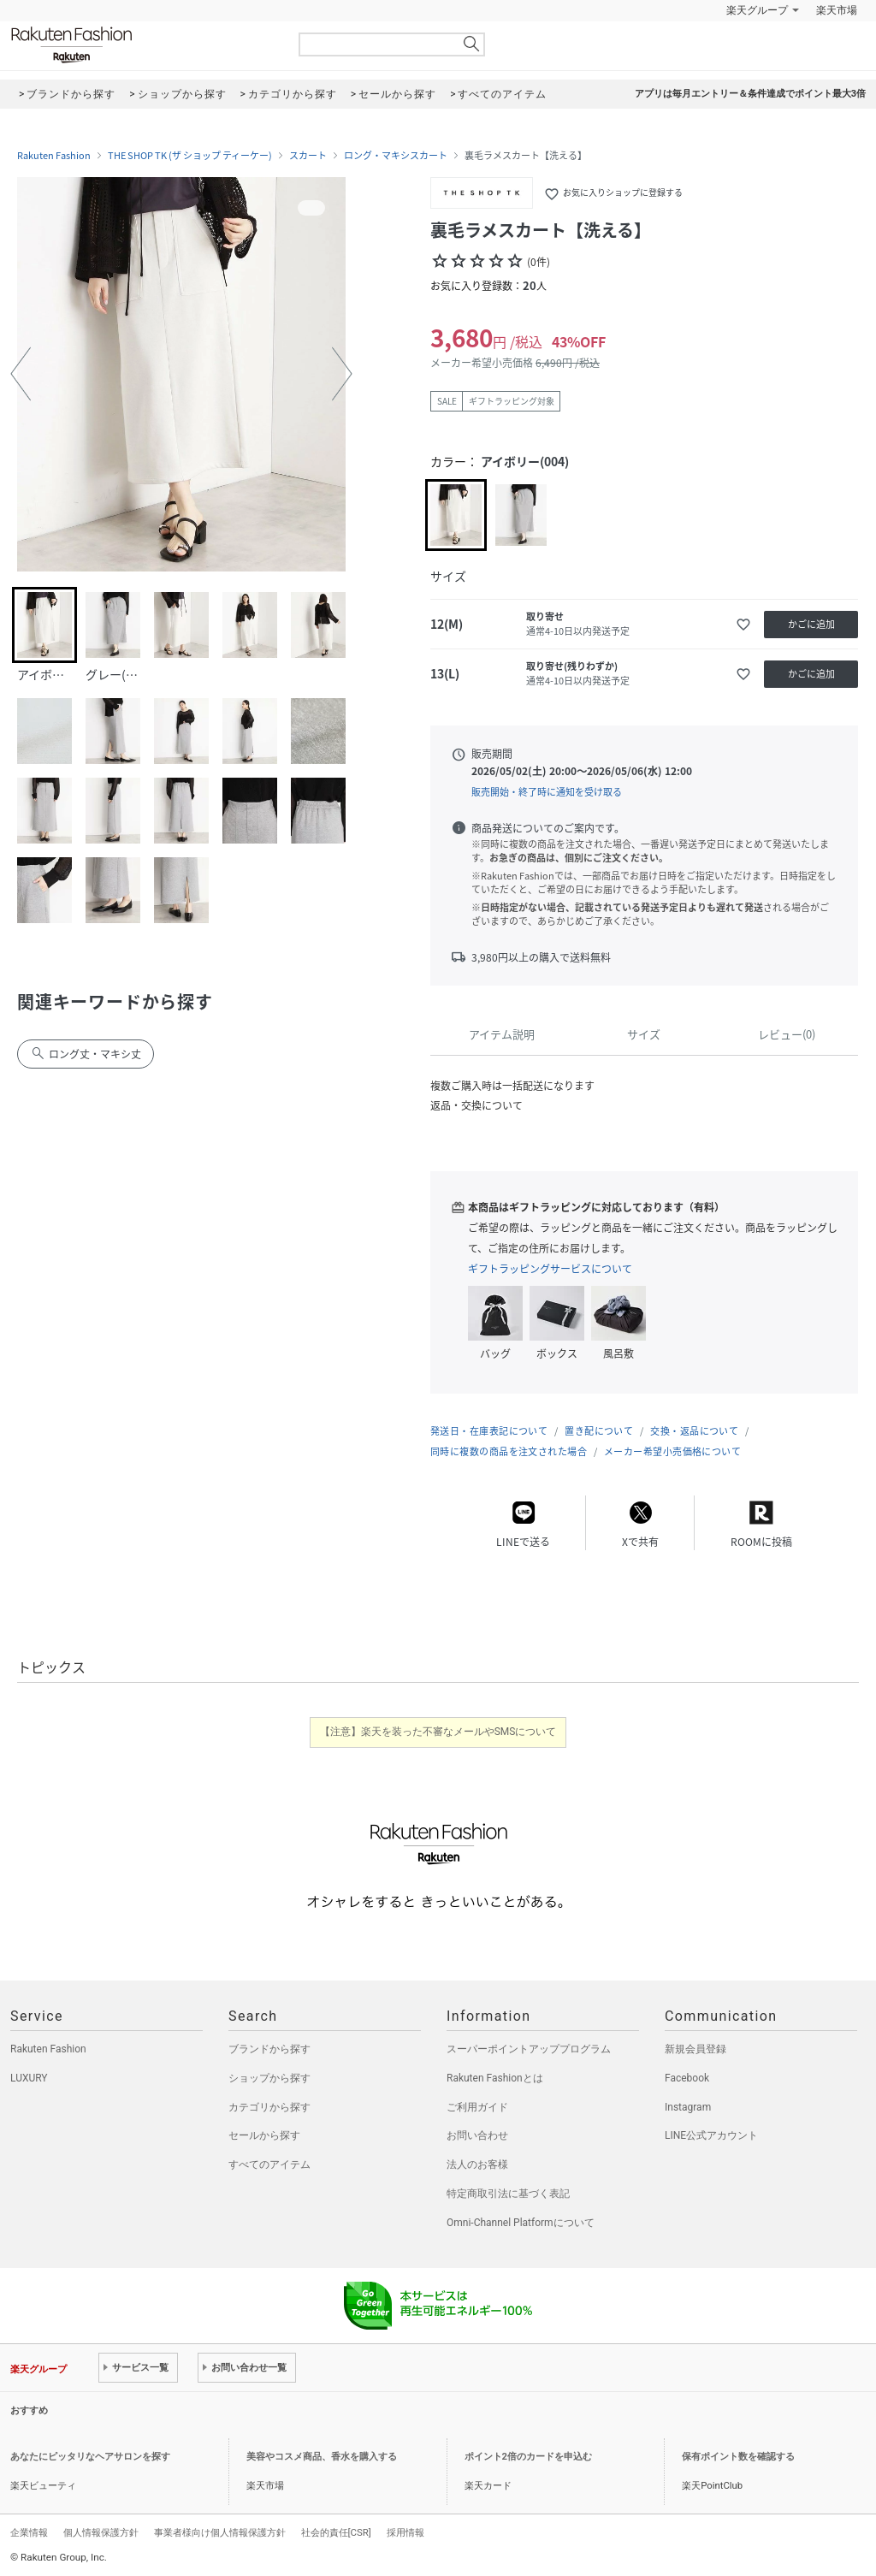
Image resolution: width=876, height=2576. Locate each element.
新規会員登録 (695, 2049)
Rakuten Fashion (142, 45)
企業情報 (29, 2532)
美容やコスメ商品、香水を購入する (321, 2456)
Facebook (687, 2078)
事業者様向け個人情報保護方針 (220, 2532)
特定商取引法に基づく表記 (508, 2194)
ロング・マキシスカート (395, 156)
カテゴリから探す (269, 2107)
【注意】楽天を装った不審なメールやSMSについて (438, 1732)
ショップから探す (269, 2078)
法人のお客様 (477, 2164)
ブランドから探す (269, 2049)
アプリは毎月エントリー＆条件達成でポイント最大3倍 (750, 93)
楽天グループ (757, 10)
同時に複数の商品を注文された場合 (508, 1451)
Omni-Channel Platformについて (521, 2223)
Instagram (688, 2107)
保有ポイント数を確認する (738, 2456)
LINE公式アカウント (711, 2135)
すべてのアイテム (269, 2164)
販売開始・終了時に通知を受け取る (546, 792)
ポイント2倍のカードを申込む (528, 2456)
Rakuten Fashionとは (495, 2078)
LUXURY (29, 2078)
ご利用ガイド (477, 2107)
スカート (308, 156)
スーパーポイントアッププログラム (529, 2049)
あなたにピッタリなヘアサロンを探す (90, 2456)
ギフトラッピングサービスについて (550, 1268)
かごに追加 (811, 624)
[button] (20, 374)
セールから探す (264, 2135)
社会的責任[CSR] (336, 2532)
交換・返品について (694, 1431)
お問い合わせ (477, 2135)
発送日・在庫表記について (489, 1431)
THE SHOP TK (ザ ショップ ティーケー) (190, 156)
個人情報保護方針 (101, 2532)
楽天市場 (836, 10)
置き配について (599, 1431)
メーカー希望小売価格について (672, 1451)
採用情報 (405, 2532)
